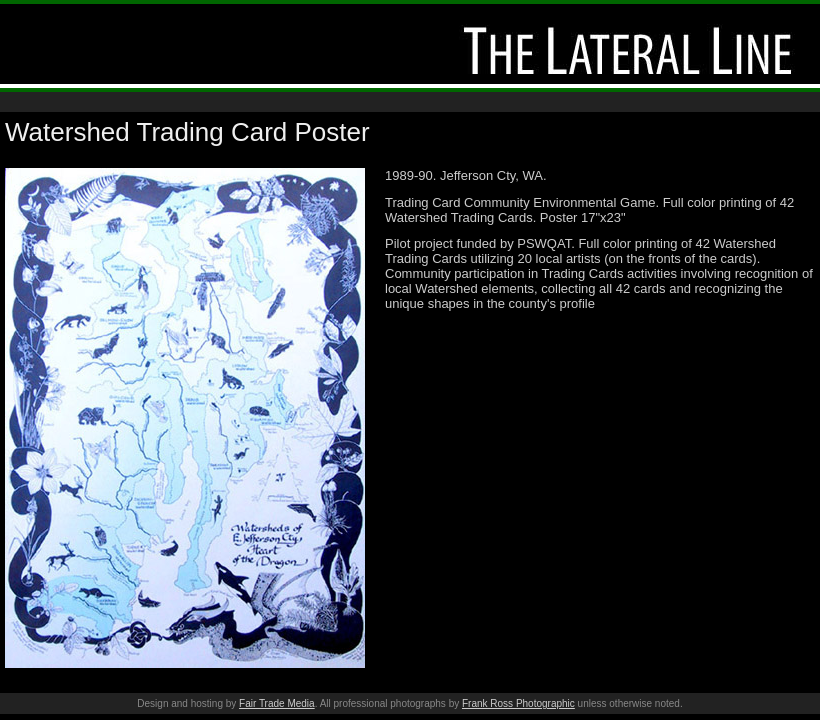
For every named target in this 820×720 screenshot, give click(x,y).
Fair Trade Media (277, 703)
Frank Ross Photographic (518, 703)
